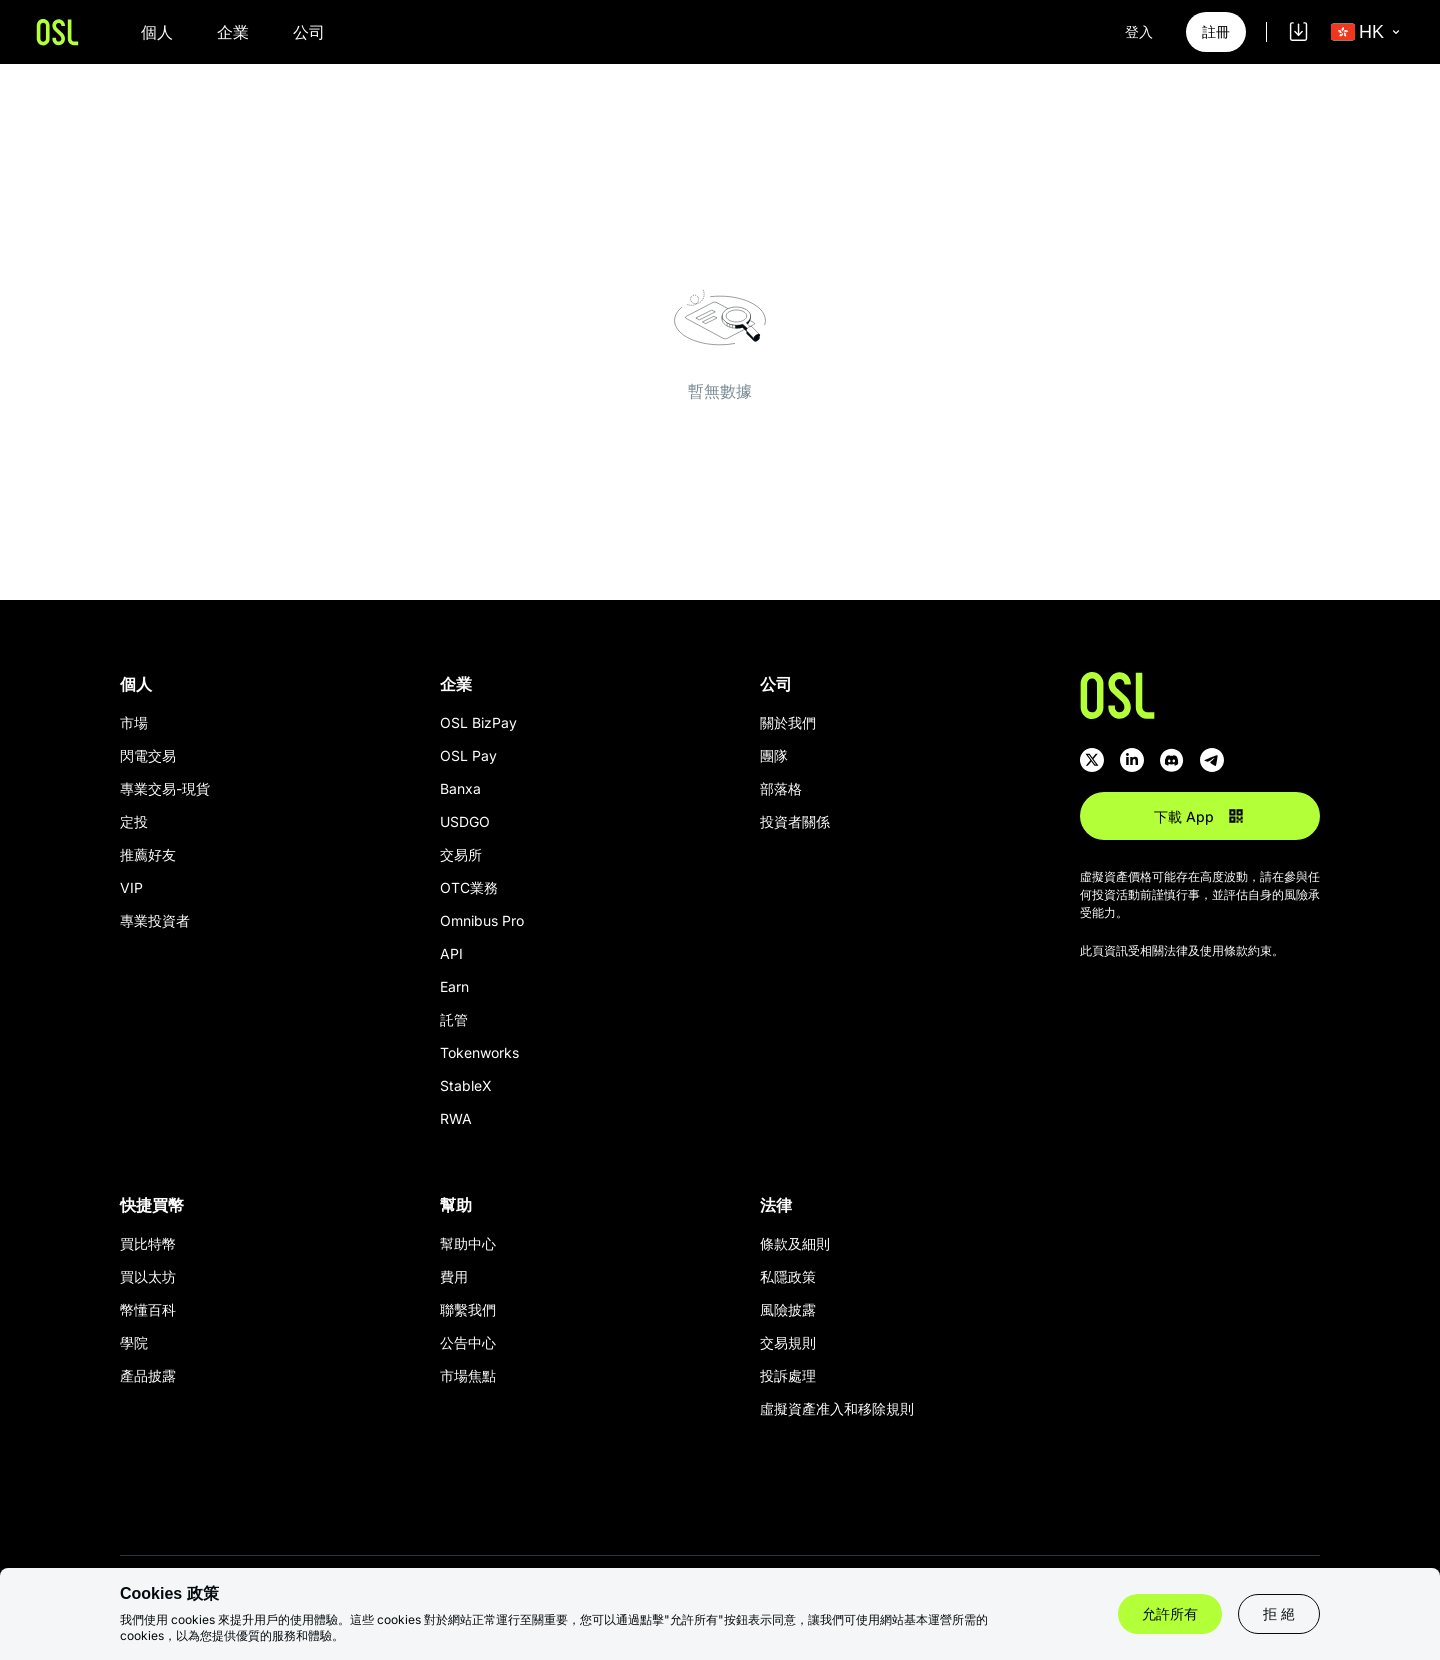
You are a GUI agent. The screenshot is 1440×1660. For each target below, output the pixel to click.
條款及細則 (795, 1243)
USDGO (465, 821)
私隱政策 (788, 1276)
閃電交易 (148, 755)
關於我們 (788, 722)
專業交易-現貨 (165, 788)
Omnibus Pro (482, 920)
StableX (466, 1085)
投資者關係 (795, 821)
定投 (134, 821)
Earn (454, 986)
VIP (131, 887)
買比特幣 (148, 1243)
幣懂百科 (148, 1309)
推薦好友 (148, 854)
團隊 (774, 755)
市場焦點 (468, 1375)
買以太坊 (148, 1276)
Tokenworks (479, 1052)
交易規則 (788, 1342)
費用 (454, 1276)
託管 (454, 1019)
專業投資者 (155, 920)
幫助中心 (468, 1243)
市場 (134, 722)
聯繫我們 (468, 1309)
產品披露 (148, 1375)
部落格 (781, 788)
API (451, 953)
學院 (134, 1342)
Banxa (460, 788)
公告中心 (468, 1342)
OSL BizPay (478, 722)
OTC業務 (469, 887)
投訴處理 (788, 1375)
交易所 (461, 854)
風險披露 (788, 1309)
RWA (456, 1118)
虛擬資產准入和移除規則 (837, 1408)
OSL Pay (468, 755)
